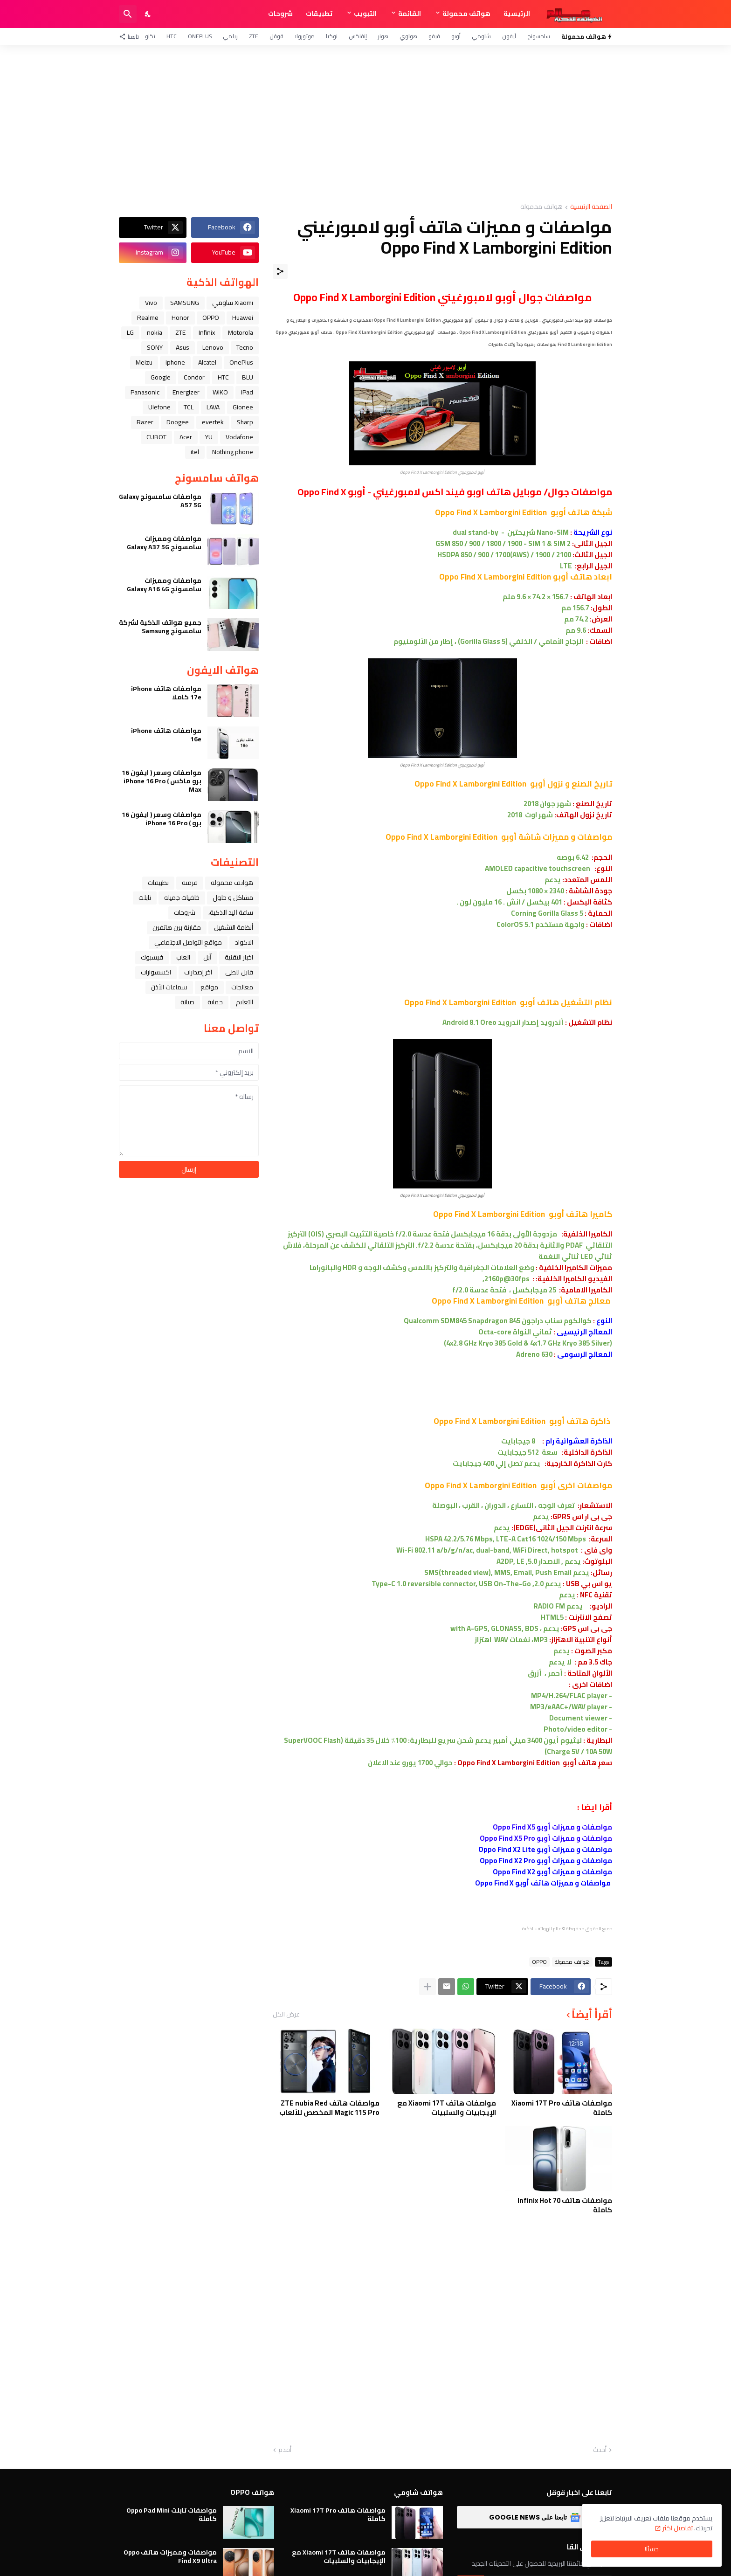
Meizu (144, 362)
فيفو (434, 36)
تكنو (150, 36)
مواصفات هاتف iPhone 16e (166, 734)
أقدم (284, 2450)
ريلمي (230, 36)
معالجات (242, 987)
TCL (188, 407)
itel (195, 452)
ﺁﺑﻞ (207, 957)
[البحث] (128, 14)
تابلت (144, 897)
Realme (148, 317)
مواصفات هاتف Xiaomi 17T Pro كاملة (561, 2108)
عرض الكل (286, 2014)
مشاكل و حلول (233, 897)
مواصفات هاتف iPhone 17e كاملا (166, 692)
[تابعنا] (131, 36)
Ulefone (159, 407)
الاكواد (244, 942)
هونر (383, 36)
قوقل (276, 36)
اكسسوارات (156, 972)
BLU (247, 377)
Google (161, 377)
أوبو (456, 36)
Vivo (151, 303)
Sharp (245, 422)
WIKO (220, 392)
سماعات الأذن (169, 987)
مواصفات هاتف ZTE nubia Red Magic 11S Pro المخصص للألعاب (329, 2108)
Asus (182, 347)
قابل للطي (239, 972)
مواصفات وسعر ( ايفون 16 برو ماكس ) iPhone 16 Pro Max (161, 781)
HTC (171, 36)
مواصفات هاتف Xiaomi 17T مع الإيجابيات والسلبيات (446, 2108)
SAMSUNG (184, 303)
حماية (215, 1002)
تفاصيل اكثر (677, 2528)
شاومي (481, 36)
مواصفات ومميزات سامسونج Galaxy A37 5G (164, 542)
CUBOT (156, 437)
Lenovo (212, 347)
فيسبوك (152, 957)
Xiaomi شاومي (232, 303)
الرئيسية (516, 13)
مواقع (209, 987)
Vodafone (239, 437)
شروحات (280, 13)
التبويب (365, 13)
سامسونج (538, 36)
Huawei (242, 317)
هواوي (408, 36)
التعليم (244, 1002)
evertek (213, 422)
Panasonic (145, 392)
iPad (247, 392)
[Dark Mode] (148, 14)
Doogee (177, 422)
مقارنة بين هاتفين (176, 927)
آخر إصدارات (198, 972)
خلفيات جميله (182, 897)
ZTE (253, 36)
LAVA (213, 407)
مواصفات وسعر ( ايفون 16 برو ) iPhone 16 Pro (161, 818)
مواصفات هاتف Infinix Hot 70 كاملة (564, 2205)
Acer (185, 437)
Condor (194, 377)
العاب (183, 957)
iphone (175, 362)
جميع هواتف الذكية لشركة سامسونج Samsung (160, 626)
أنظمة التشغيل (233, 927)
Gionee (243, 407)
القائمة (409, 13)
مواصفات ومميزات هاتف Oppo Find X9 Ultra (170, 2556)
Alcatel (207, 362)
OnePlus (200, 36)
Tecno (244, 347)
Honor (180, 317)
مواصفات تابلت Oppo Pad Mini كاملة (171, 2514)
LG (130, 332)
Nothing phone (232, 452)
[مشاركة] (280, 271)
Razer (145, 422)
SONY (155, 347)
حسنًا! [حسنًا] (652, 2549)
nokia (154, 332)
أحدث (600, 2450)
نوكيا (332, 36)
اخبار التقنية (239, 957)
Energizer (186, 392)
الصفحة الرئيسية (591, 207)
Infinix (207, 332)
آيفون (509, 36)
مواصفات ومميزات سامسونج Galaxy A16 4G (164, 584)
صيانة (187, 1002)
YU (209, 437)
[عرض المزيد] (427, 1986)
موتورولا (305, 36)
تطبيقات (319, 13)
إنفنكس (358, 36)
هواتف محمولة (466, 13)
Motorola (240, 332)
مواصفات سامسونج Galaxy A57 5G (160, 500)
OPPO (539, 1962)
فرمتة (190, 883)
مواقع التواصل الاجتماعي (188, 942)
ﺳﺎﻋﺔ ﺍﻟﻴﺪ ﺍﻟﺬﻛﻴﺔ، (230, 912)
